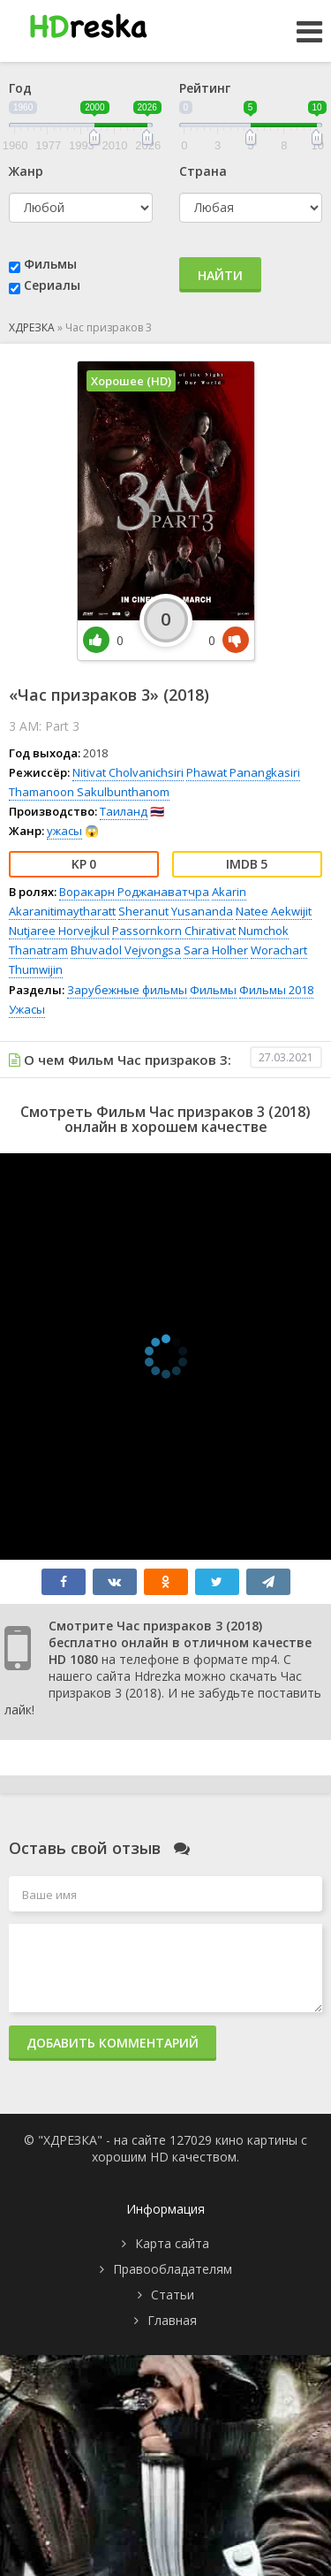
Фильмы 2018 (276, 990)
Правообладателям (172, 2269)
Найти (220, 275)
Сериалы (52, 285)
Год (20, 88)
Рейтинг (204, 88)
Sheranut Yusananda (175, 911)
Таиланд (123, 811)
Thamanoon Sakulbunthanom (89, 792)
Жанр (26, 171)
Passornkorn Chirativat (174, 930)
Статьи (172, 2294)
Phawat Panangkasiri (243, 772)
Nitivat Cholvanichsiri (128, 772)
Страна (203, 171)
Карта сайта (172, 2243)
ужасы (64, 831)
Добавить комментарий (112, 2042)
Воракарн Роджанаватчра (134, 892)
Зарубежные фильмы (127, 990)
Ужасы (27, 1009)
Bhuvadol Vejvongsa (126, 950)
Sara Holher (216, 950)
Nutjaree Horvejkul (59, 930)
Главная (172, 2320)
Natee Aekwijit (274, 911)
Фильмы (50, 263)
